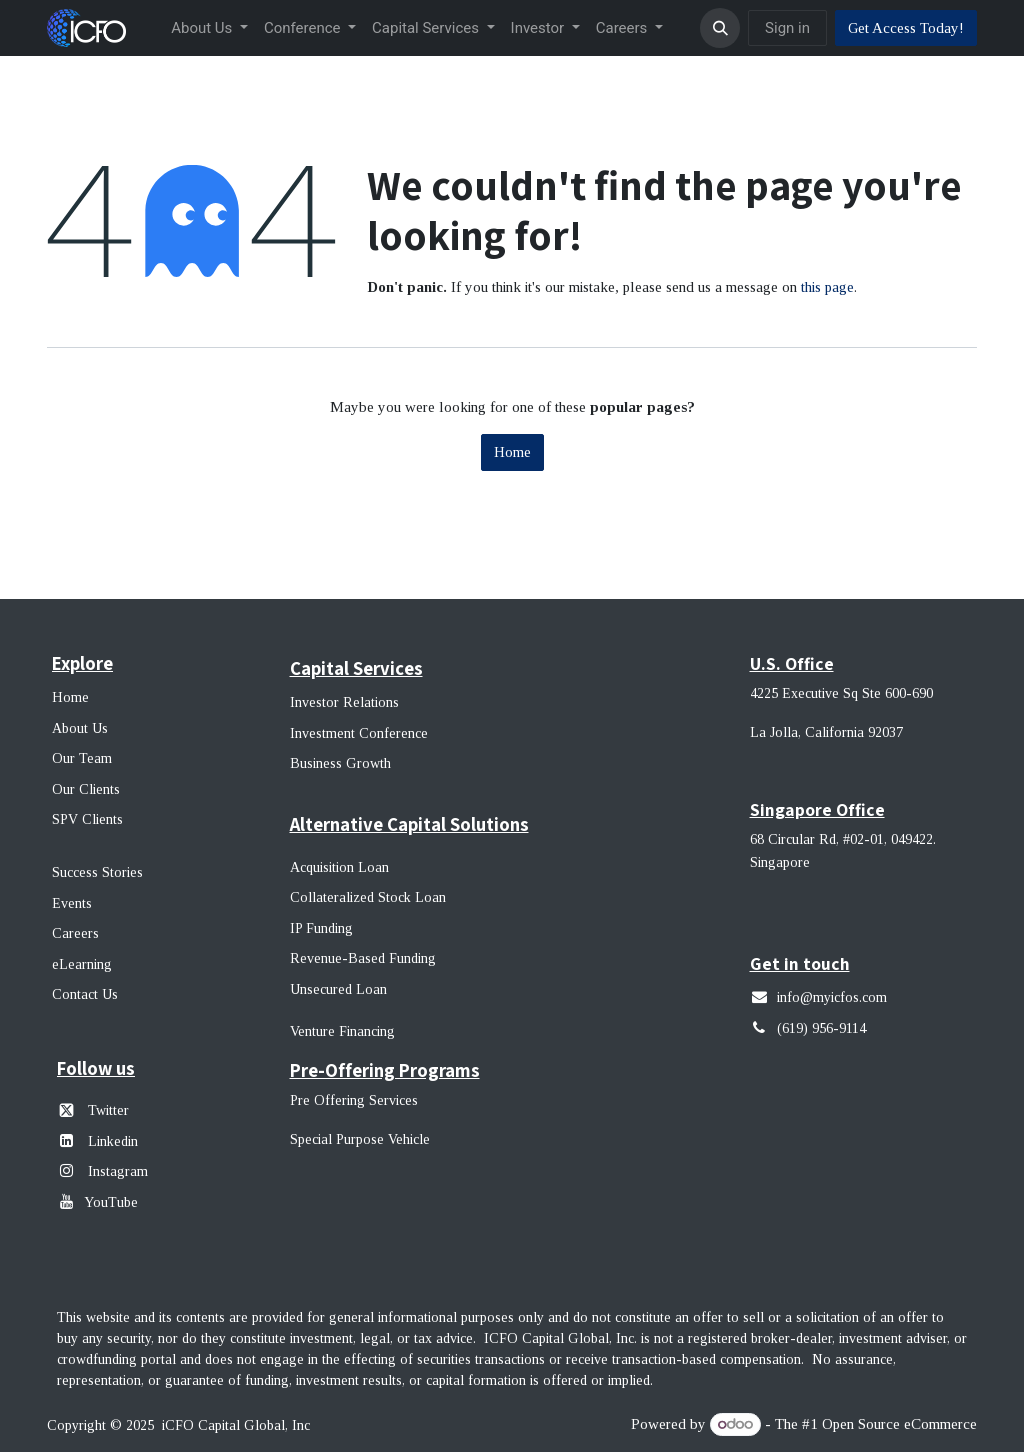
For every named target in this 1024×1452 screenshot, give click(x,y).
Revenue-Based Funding (363, 958)
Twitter (108, 1110)
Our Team (82, 758)
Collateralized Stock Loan (368, 897)
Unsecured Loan (338, 989)
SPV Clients (89, 819)
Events (72, 903)
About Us (80, 728)
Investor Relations (344, 702)
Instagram (116, 1171)
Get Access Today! (906, 28)
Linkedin (113, 1141)
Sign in (787, 28)
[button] (720, 28)
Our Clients (86, 789)
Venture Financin (338, 1031)
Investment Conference (359, 733)
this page (827, 287)
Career (72, 933)
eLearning (82, 964)
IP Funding (321, 928)
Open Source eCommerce (899, 1424)
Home (512, 452)
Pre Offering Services (354, 1100)
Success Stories (97, 872)
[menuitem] (209, 28)
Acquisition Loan (339, 867)
